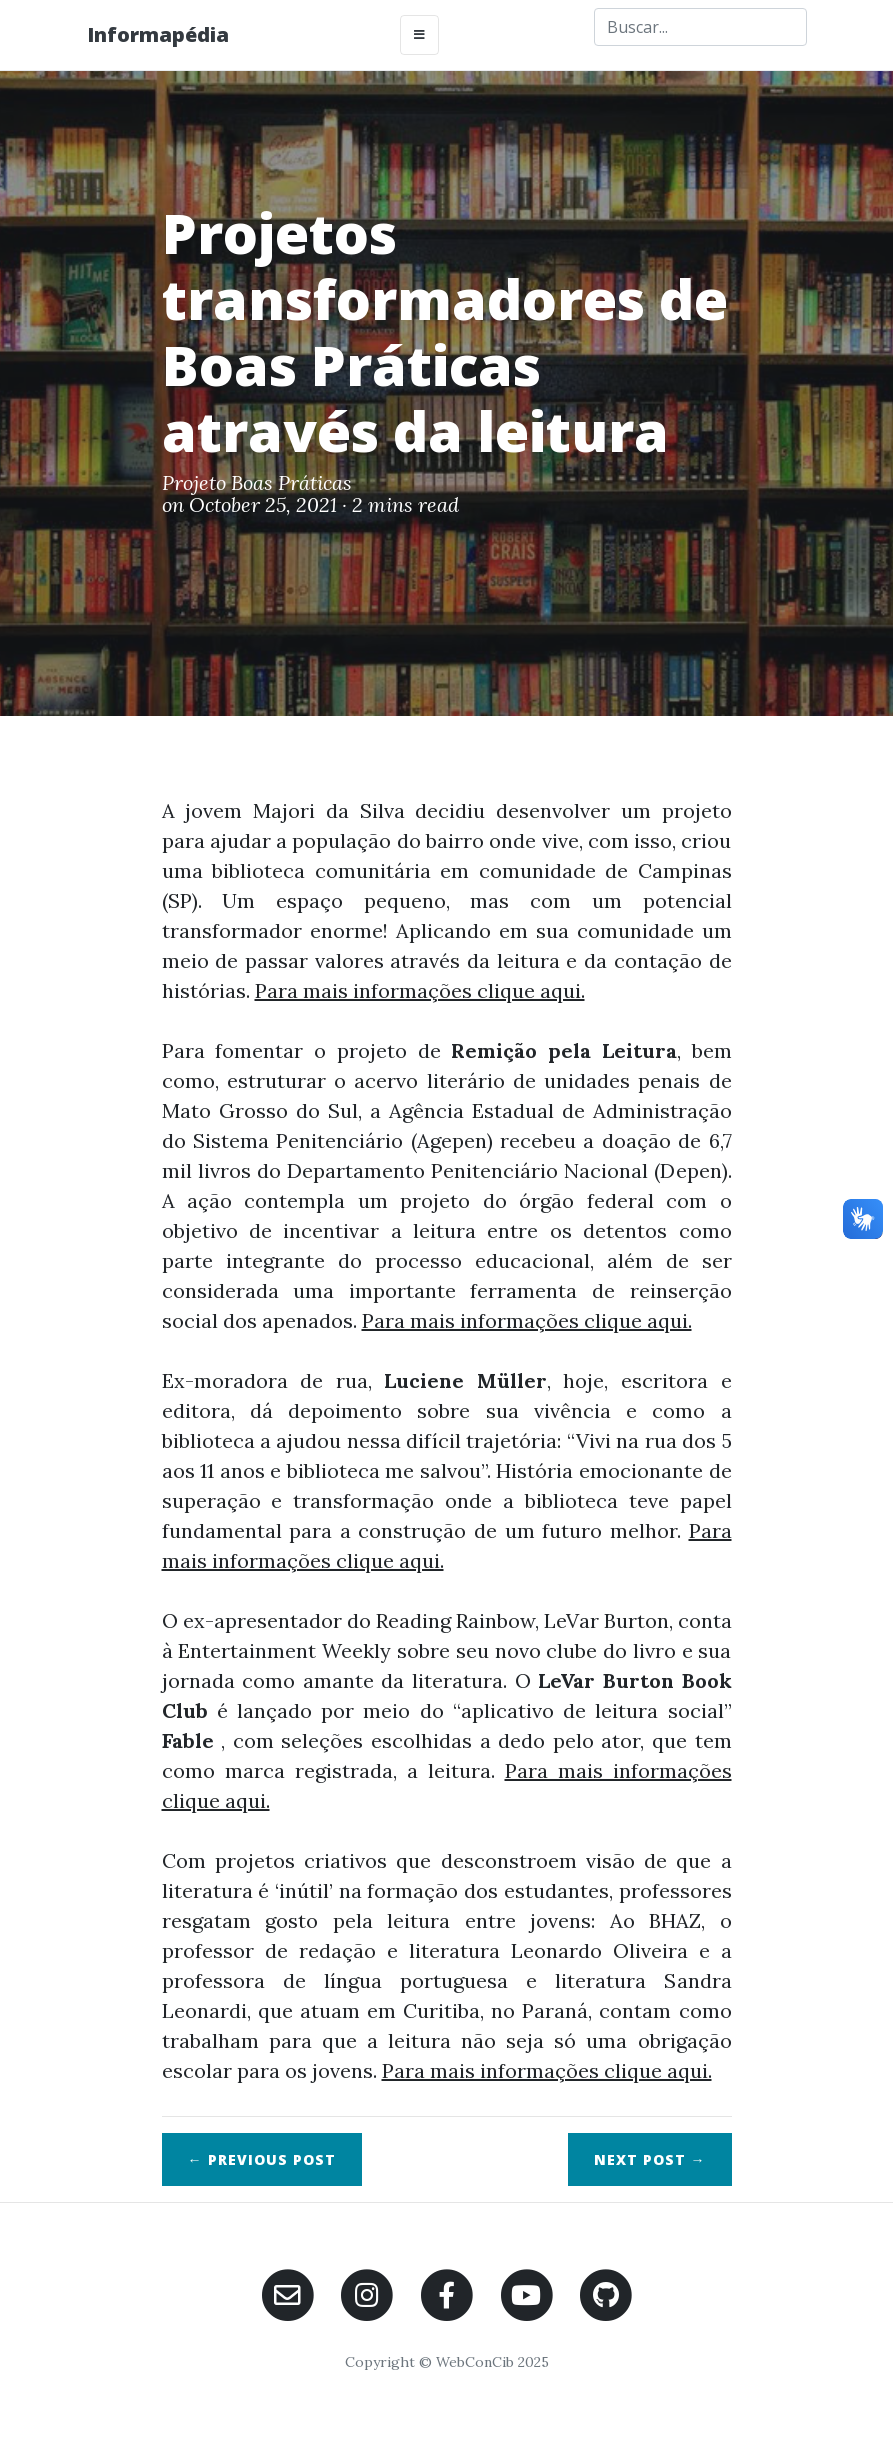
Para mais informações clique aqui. (420, 990)
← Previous (262, 2159)
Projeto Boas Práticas (257, 482)
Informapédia (158, 34)
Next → (650, 2159)
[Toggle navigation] (419, 35)
